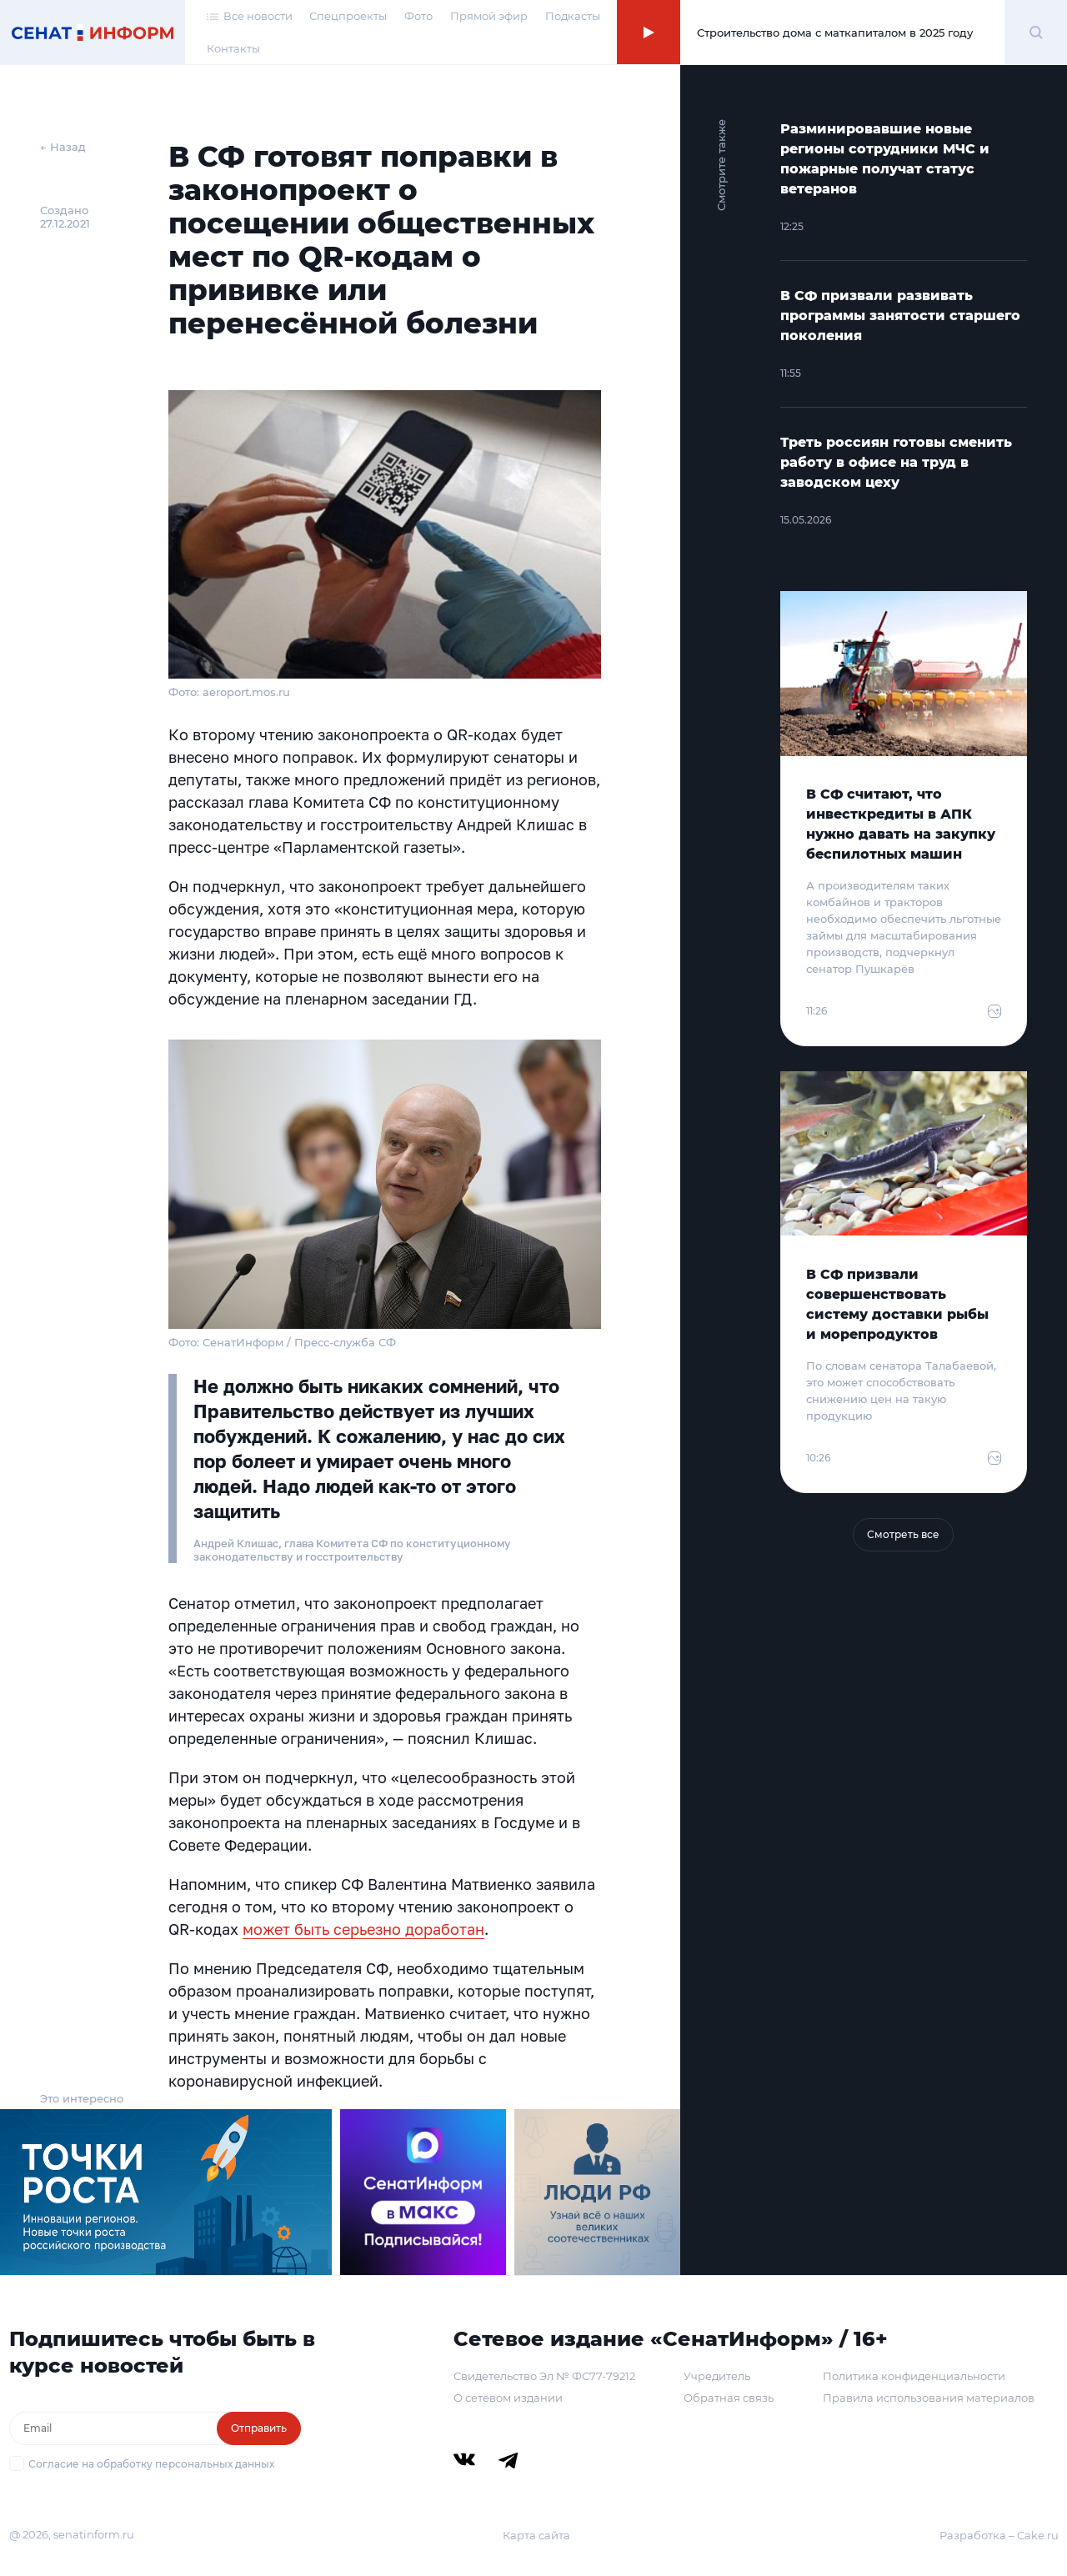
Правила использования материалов (928, 2397)
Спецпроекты (348, 16)
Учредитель (717, 2376)
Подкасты (572, 16)
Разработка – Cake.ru (999, 2535)
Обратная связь (729, 2397)
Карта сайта (536, 2535)
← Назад (63, 146)
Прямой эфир (489, 16)
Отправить (259, 2428)
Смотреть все (903, 1534)
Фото (418, 16)
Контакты (233, 48)
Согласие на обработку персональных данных (151, 2464)
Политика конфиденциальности (914, 2376)
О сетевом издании (508, 2397)
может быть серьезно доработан (363, 1929)
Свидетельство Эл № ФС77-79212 (544, 2376)
